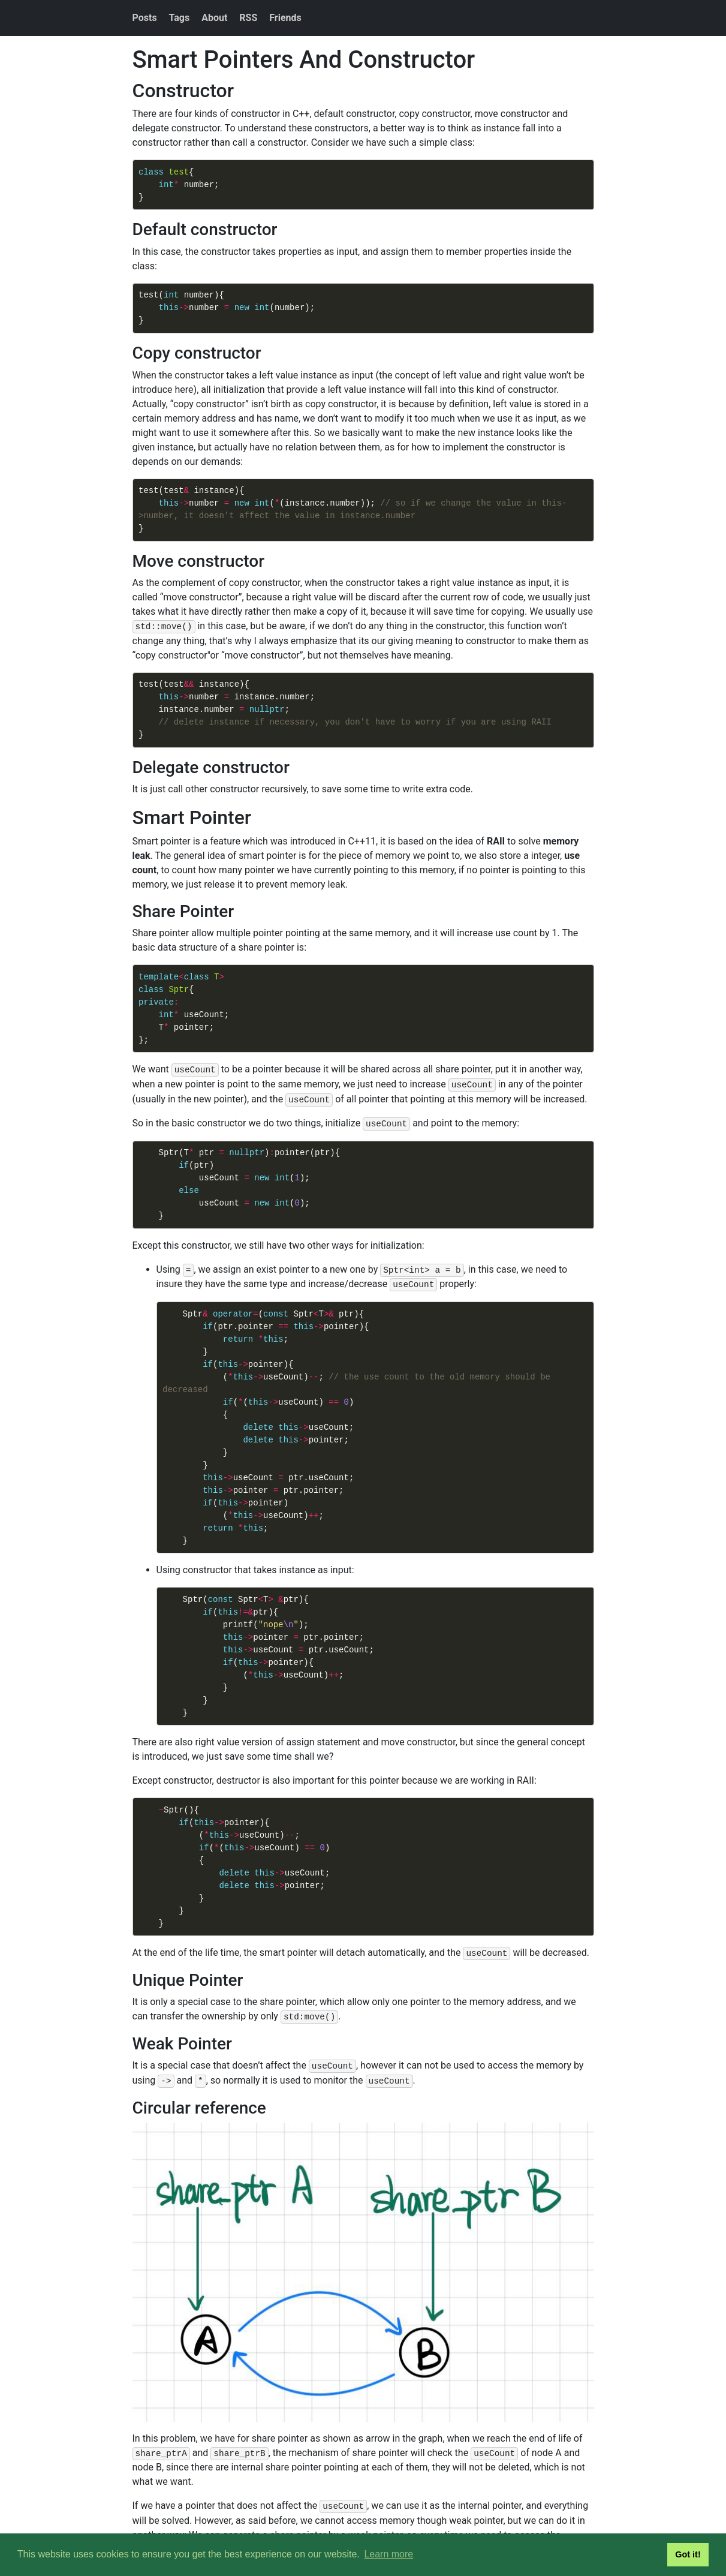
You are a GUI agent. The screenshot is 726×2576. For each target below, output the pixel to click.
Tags (179, 17)
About (214, 17)
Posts (144, 17)
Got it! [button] (687, 2554)
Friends (285, 17)
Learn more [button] (388, 2554)
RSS (248, 17)
